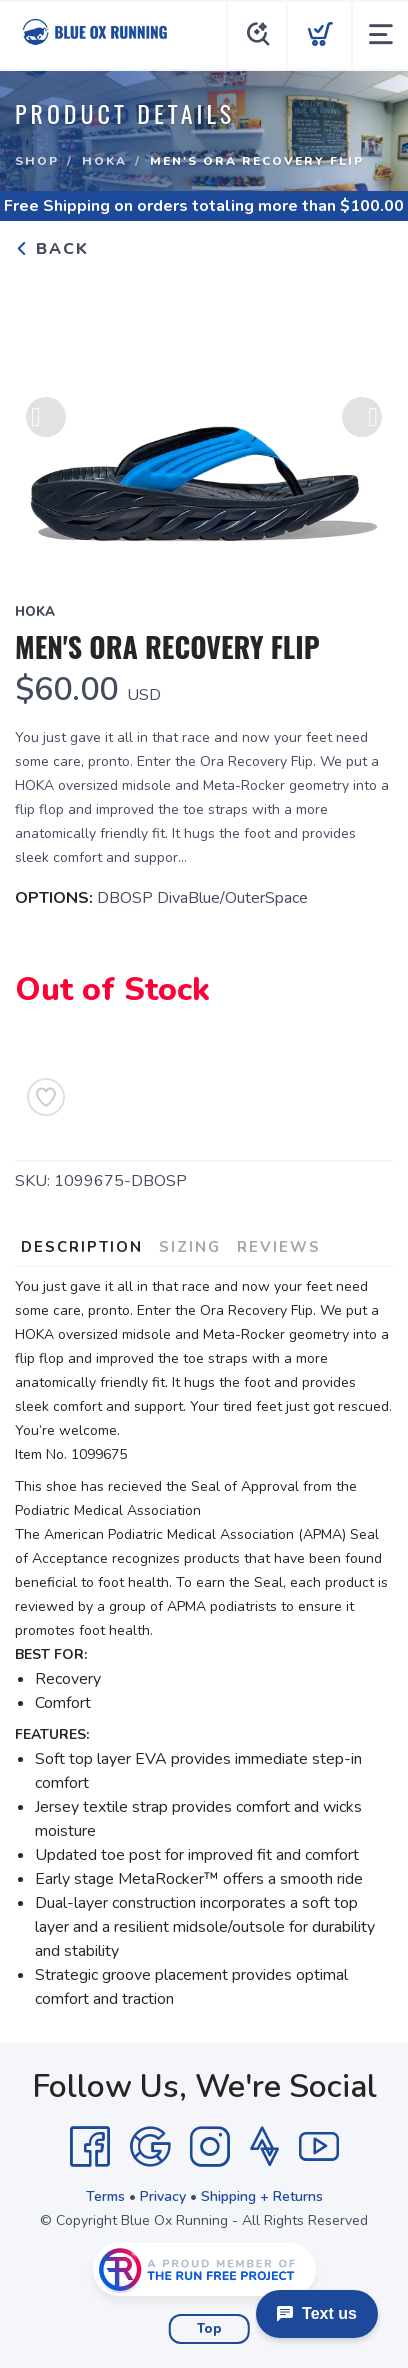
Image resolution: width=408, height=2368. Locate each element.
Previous (46, 418)
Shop (37, 161)
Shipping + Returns (262, 2196)
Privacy (163, 2196)
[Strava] (264, 2147)
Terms (105, 2196)
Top (209, 2329)
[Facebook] (90, 2147)
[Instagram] (210, 2147)
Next (362, 418)
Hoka (104, 161)
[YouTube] (319, 2147)
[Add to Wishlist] (46, 1097)
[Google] (150, 2147)
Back (52, 249)
